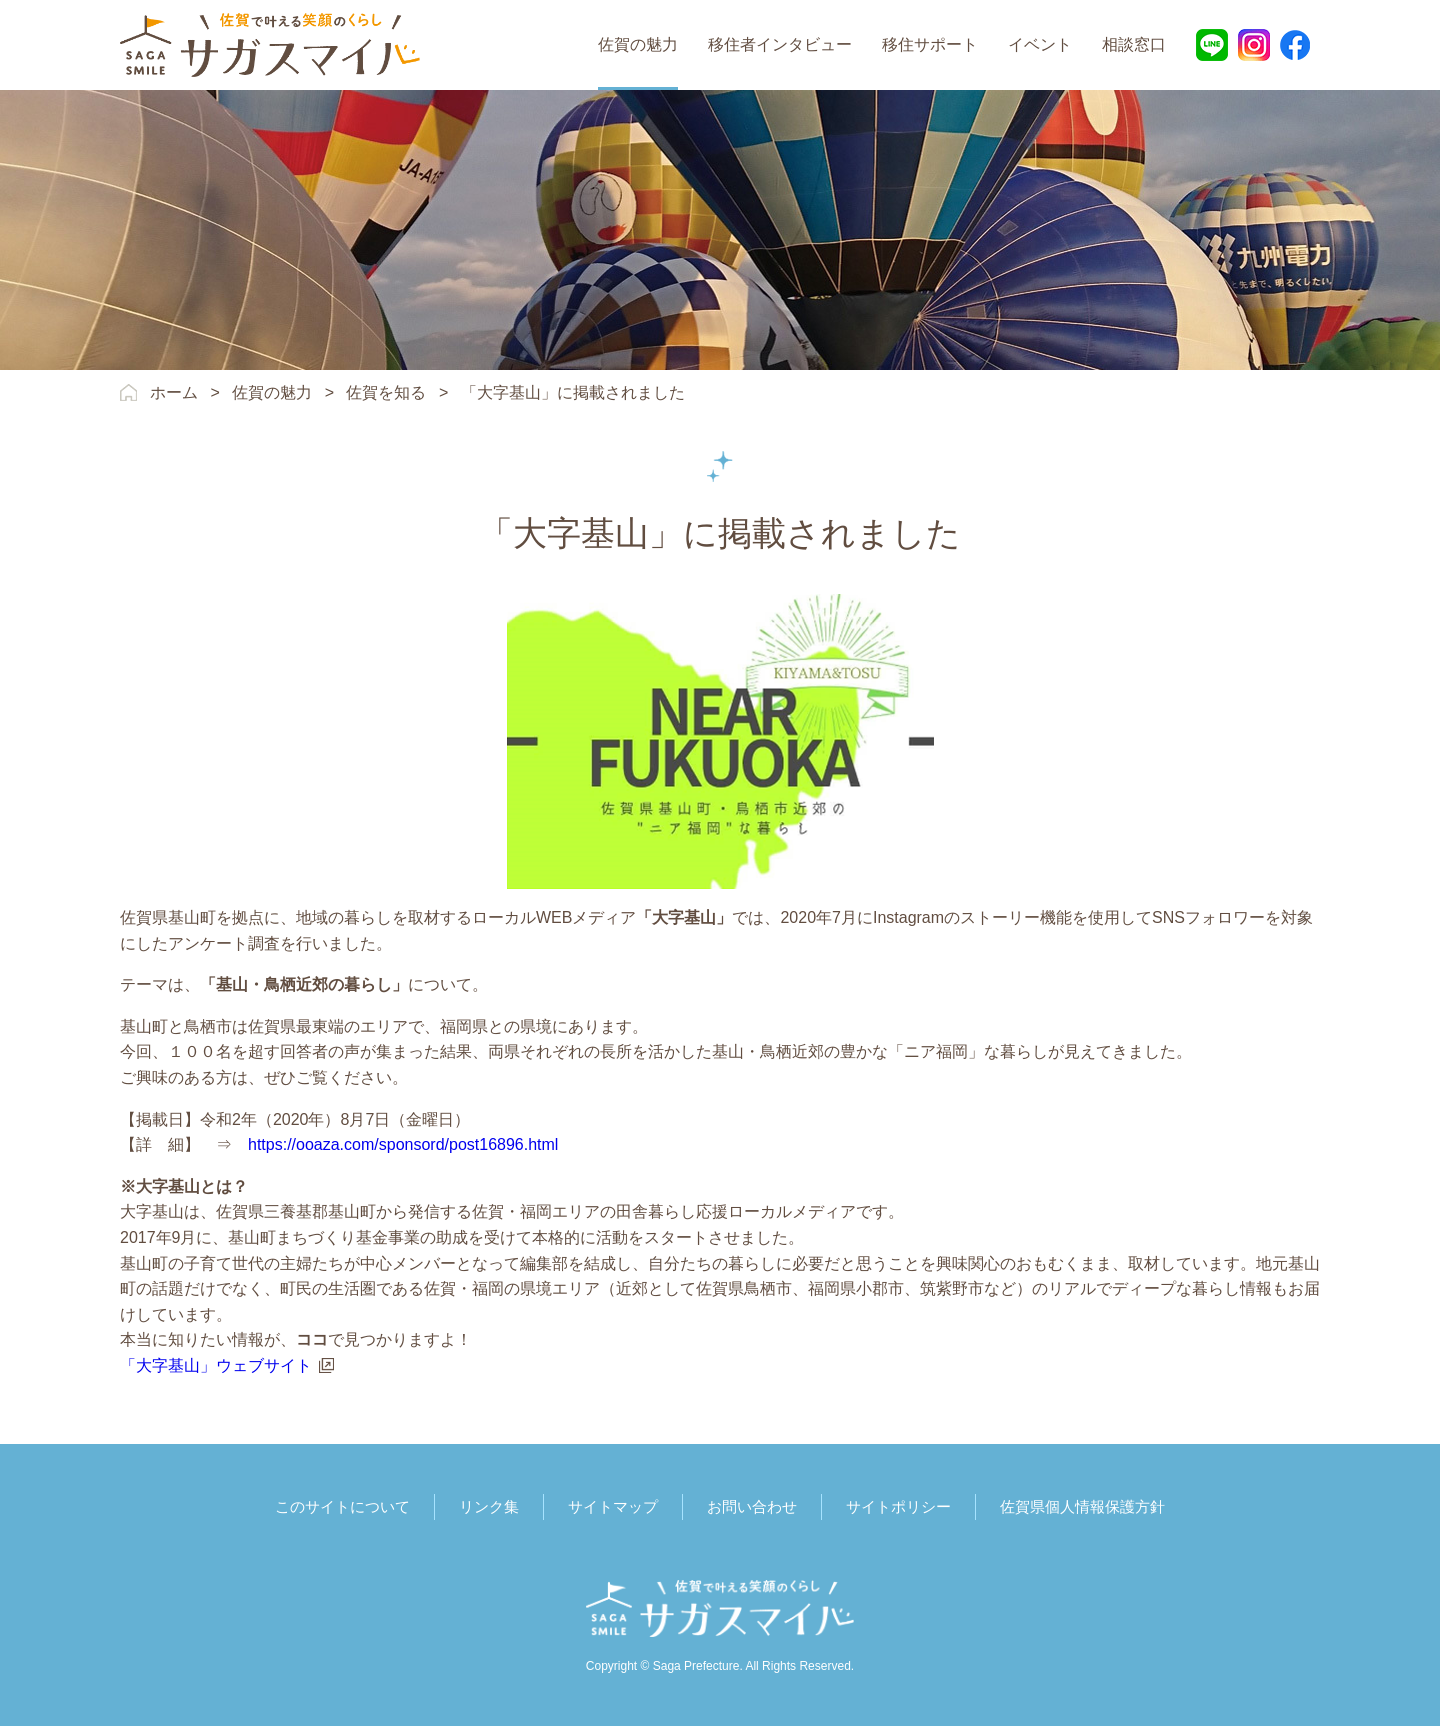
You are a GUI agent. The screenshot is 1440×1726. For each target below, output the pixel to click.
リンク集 (489, 1506)
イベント (1040, 44)
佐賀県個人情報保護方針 (1082, 1506)
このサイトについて (342, 1506)
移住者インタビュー (780, 44)
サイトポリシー (898, 1506)
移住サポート (930, 44)
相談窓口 (1134, 44)
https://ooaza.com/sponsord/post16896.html (403, 1144)
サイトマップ (613, 1506)
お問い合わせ (752, 1506)
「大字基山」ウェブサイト (216, 1365)
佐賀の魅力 (638, 44)
